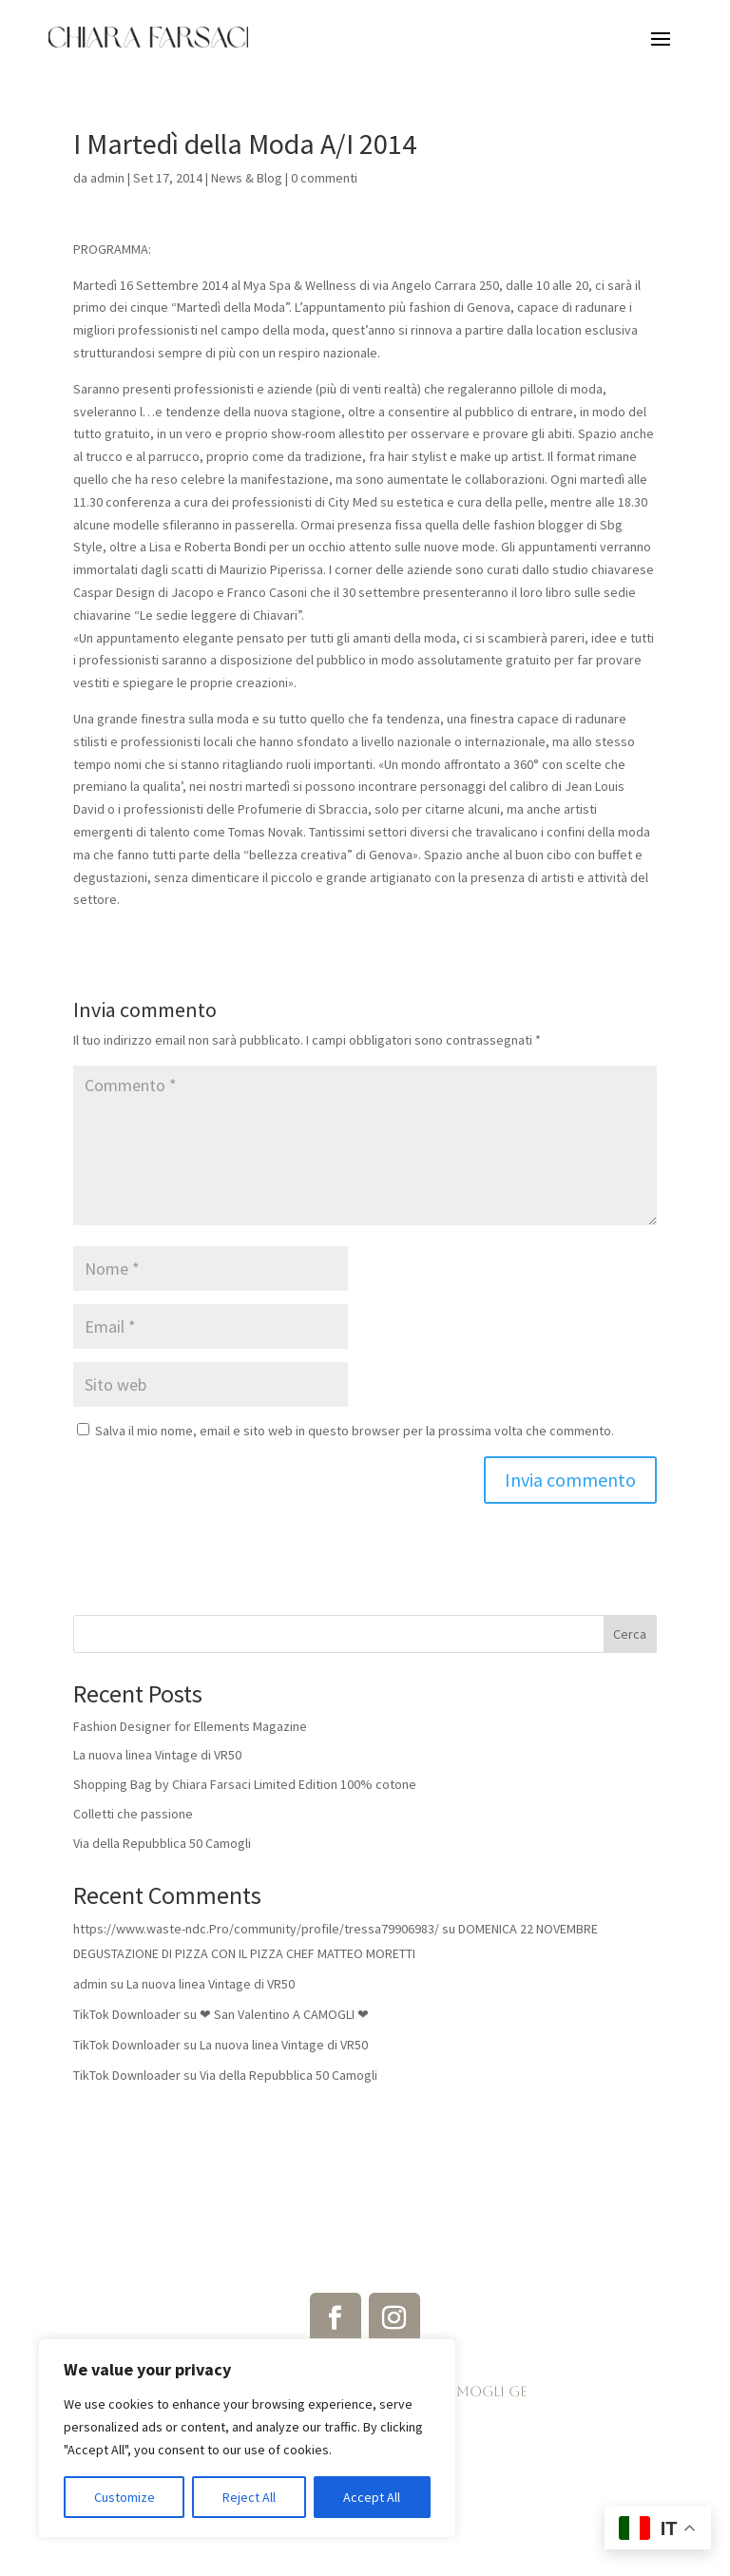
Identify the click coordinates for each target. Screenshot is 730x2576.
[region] (247, 2438)
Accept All (371, 2497)
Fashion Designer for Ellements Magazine (190, 1726)
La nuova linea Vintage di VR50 (157, 1754)
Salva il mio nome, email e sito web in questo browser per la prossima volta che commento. (354, 1430)
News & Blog (246, 177)
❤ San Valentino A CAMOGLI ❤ (284, 2014)
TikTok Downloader (127, 2014)
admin (107, 177)
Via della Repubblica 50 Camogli (162, 1843)
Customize (124, 2497)
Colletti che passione (133, 1813)
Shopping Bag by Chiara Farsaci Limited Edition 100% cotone (244, 1784)
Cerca (629, 1634)
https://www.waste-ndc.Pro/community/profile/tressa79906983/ (256, 1928)
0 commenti (324, 177)
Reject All (249, 2497)
